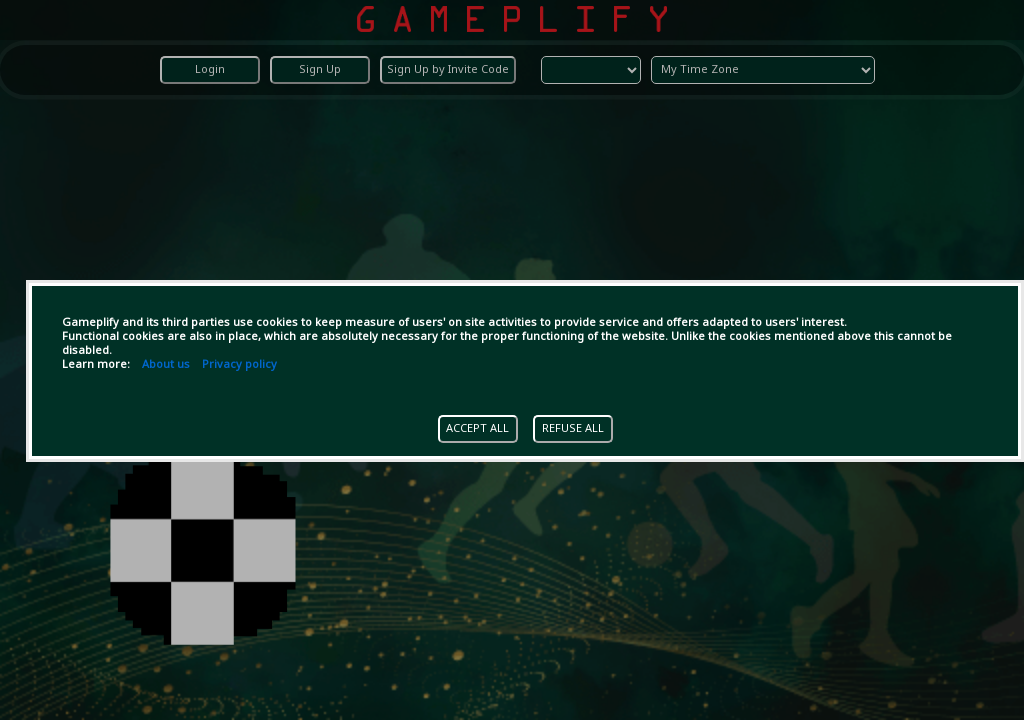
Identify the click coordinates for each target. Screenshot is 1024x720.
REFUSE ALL (573, 429)
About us (166, 365)
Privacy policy (239, 365)
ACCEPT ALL (477, 429)
